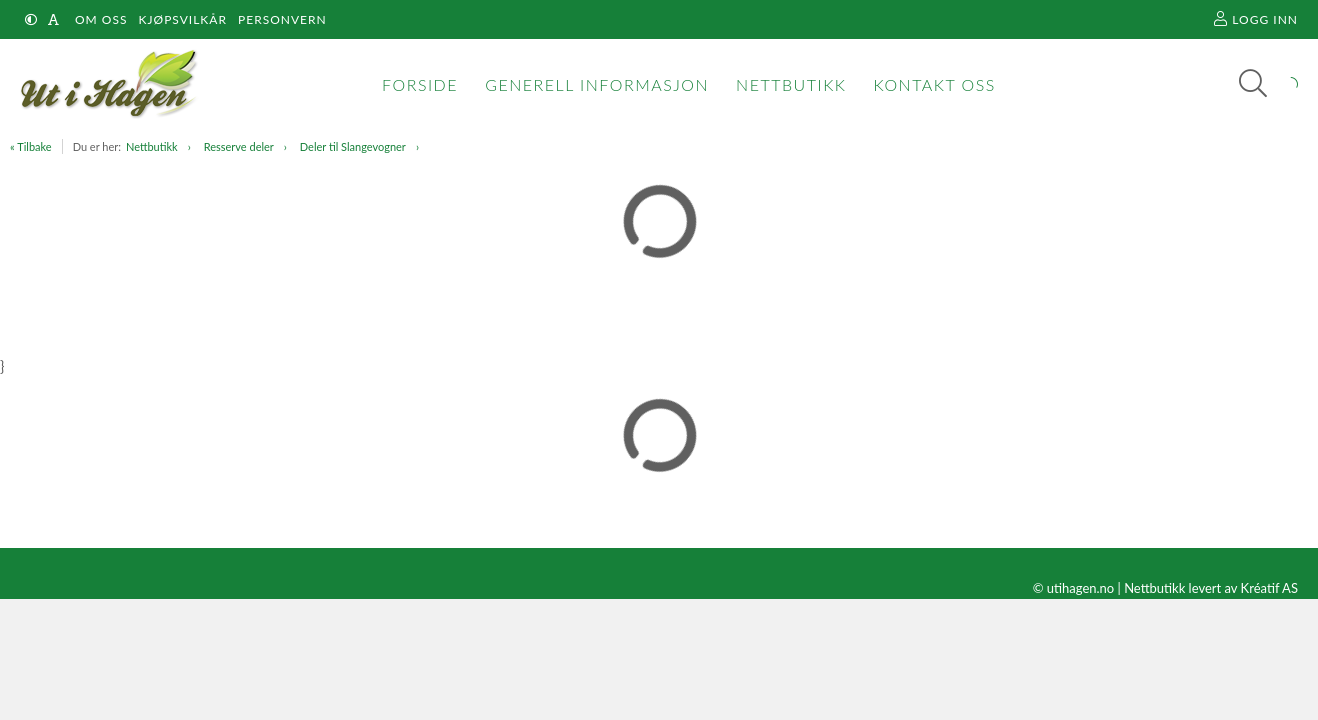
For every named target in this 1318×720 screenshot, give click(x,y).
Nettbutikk (152, 146)
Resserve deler (239, 146)
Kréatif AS (1269, 588)
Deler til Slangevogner (353, 146)
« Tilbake (31, 146)
